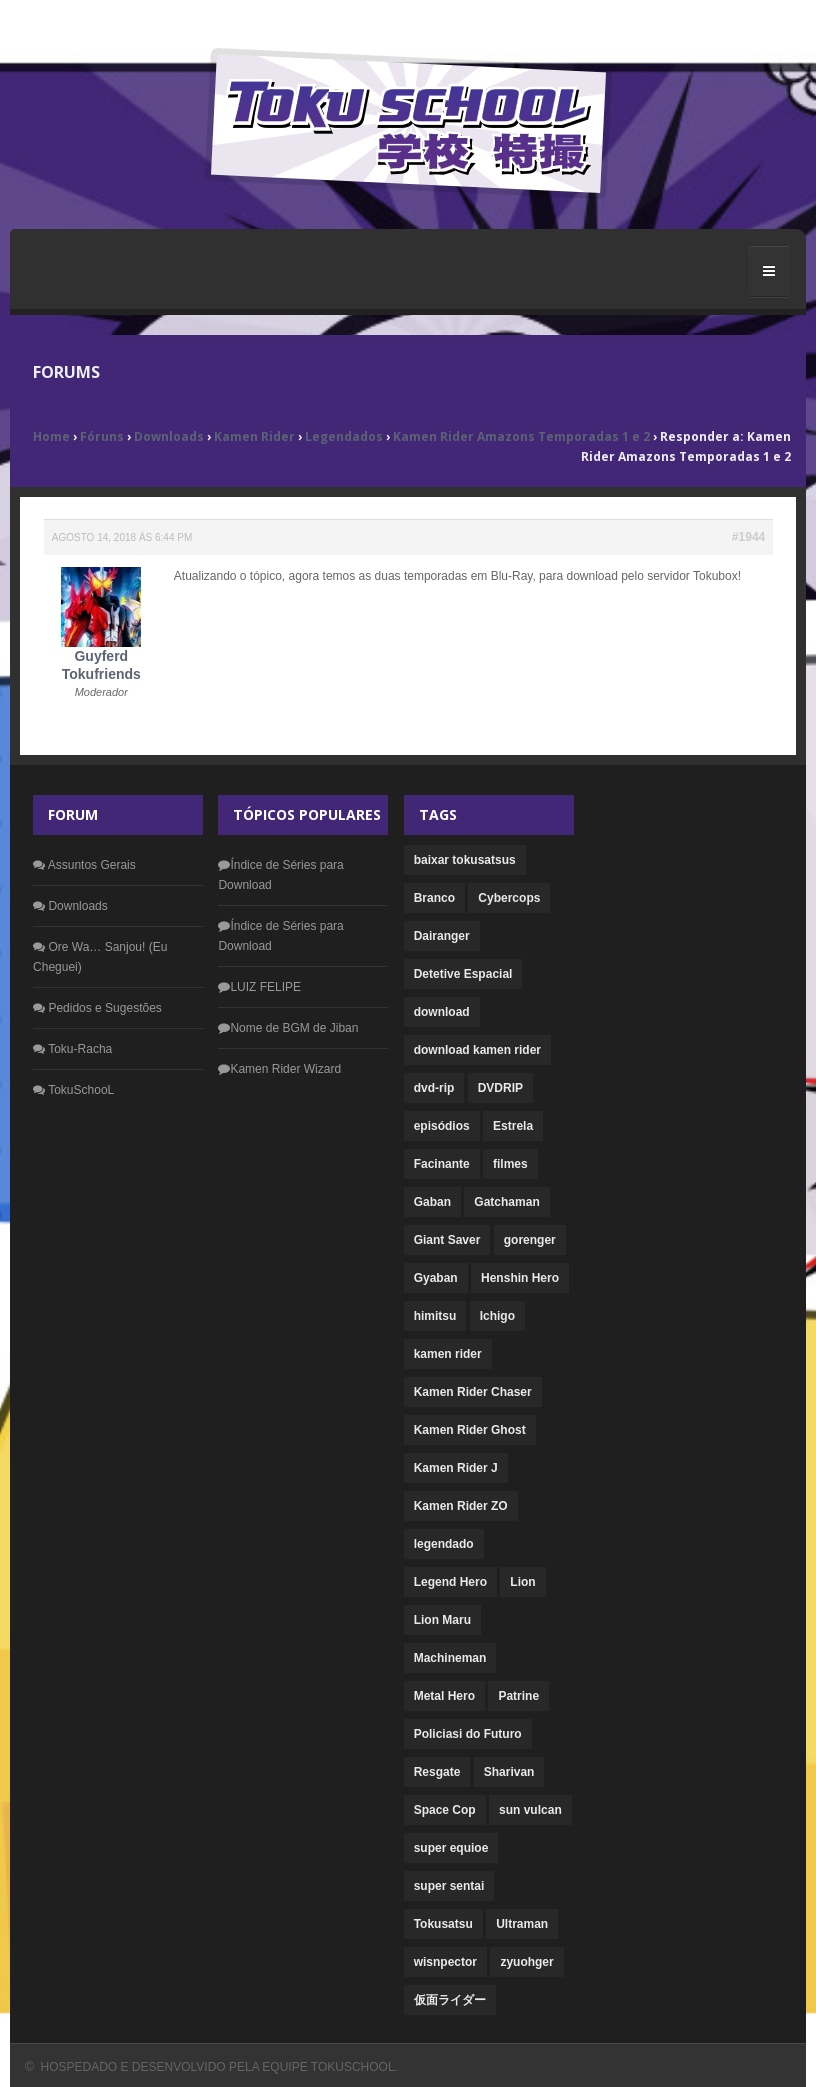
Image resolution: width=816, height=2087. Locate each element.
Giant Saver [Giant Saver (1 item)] (447, 1240)
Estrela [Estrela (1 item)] (513, 1126)
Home (51, 436)
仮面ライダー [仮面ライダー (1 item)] (450, 2000)
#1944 (748, 537)
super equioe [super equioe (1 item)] (451, 1848)
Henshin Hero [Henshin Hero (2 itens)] (520, 1278)
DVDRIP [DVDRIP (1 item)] (500, 1088)
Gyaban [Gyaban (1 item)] (436, 1278)
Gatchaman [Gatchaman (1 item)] (506, 1202)
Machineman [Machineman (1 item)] (450, 1658)
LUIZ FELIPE (259, 987)
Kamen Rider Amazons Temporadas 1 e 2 (521, 436)
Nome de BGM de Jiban (288, 1028)
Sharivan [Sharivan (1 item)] (509, 1772)
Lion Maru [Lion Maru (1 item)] (442, 1620)
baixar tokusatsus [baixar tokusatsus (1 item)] (465, 860)
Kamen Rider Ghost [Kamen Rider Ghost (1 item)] (470, 1430)
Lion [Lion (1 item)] (522, 1582)
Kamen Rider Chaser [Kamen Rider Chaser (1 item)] (473, 1392)
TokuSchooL (73, 1090)
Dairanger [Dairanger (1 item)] (442, 936)
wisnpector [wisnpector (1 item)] (445, 1962)
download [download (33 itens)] (442, 1012)
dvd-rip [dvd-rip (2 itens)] (434, 1088)
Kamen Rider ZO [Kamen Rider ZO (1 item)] (461, 1506)
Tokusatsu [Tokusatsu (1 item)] (443, 1924)
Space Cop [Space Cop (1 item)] (445, 1810)
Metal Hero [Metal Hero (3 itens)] (444, 1696)
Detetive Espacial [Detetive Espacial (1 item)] (463, 974)
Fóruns (102, 436)
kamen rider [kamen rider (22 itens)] (448, 1354)
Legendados (344, 436)
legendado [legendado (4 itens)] (444, 1544)
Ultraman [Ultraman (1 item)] (522, 1924)
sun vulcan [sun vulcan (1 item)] (530, 1810)
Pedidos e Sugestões (97, 1008)
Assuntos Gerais (84, 865)
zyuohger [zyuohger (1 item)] (526, 1962)
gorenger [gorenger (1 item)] (530, 1240)
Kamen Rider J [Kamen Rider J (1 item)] (456, 1468)
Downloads (169, 436)
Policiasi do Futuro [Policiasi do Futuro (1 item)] (468, 1734)
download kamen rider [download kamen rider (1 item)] (477, 1050)
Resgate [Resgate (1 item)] (437, 1772)
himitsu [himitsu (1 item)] (435, 1316)
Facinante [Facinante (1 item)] (442, 1164)
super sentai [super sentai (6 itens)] (449, 1886)
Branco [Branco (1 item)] (434, 898)
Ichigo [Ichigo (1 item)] (497, 1316)
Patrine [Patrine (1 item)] (518, 1696)
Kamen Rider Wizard (279, 1069)
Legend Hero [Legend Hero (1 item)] (450, 1582)
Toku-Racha (72, 1049)
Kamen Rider (254, 436)
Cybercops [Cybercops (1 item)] (509, 898)
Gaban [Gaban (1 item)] (432, 1202)
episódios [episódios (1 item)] (442, 1126)
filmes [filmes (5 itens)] (510, 1164)
